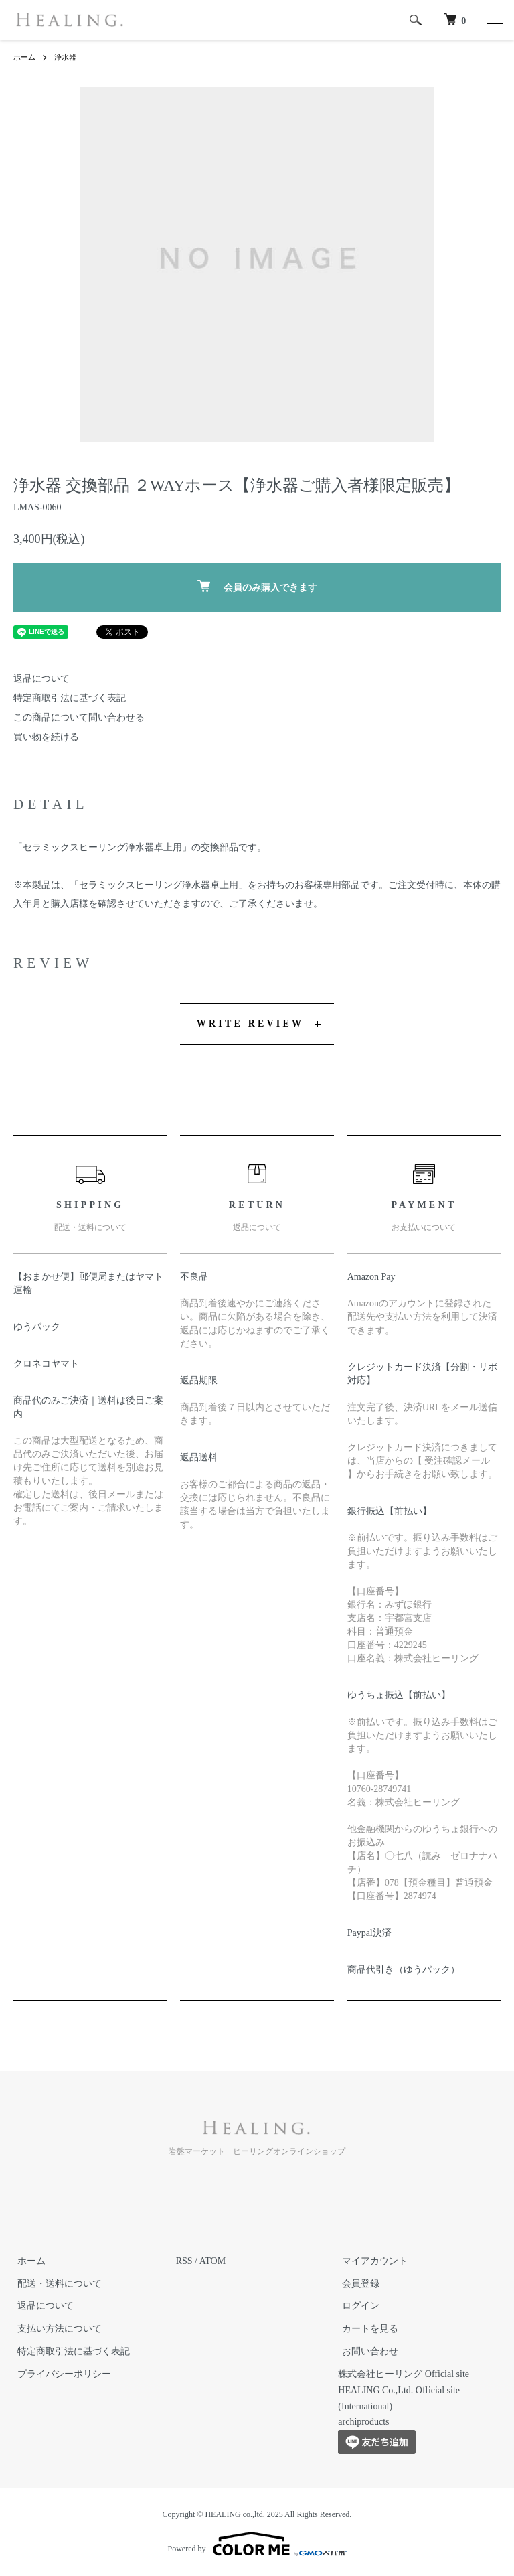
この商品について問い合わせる (79, 717)
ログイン (356, 2306)
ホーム (25, 57)
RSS (184, 2261)
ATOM (212, 2261)
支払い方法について (55, 2329)
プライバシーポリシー (60, 2374)
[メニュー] (494, 20)
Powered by (257, 2544)
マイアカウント (371, 2261)
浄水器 (68, 57)
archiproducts (363, 2422)
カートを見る (366, 2329)
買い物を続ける (46, 737)
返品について (41, 679)
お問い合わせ (366, 2351)
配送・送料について (55, 2284)
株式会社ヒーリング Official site (403, 2374)
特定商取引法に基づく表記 (69, 698)
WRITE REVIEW (250, 1023)
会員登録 (356, 2284)
